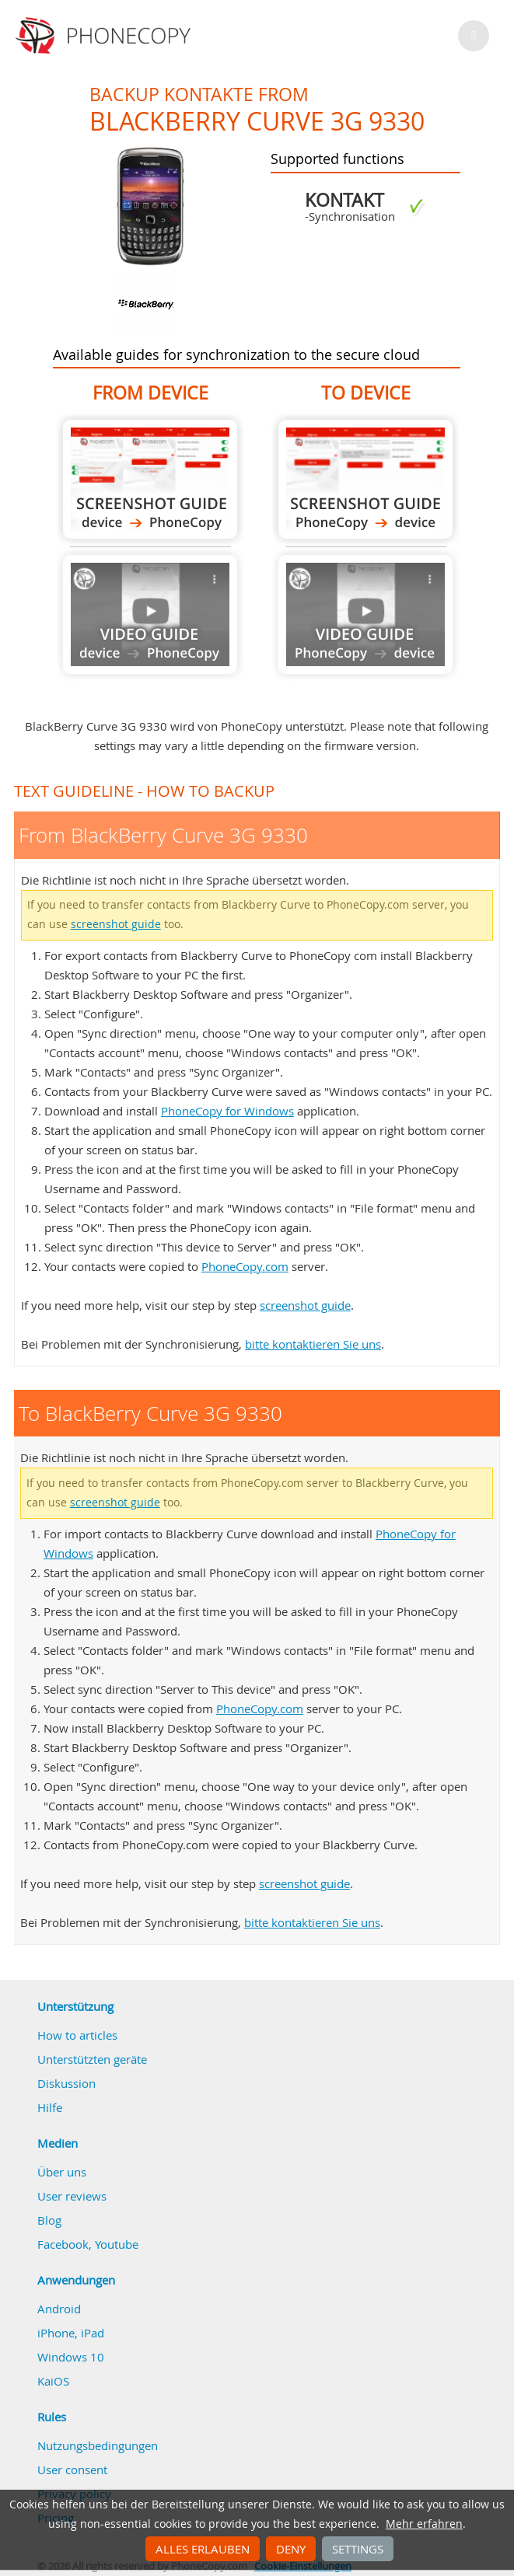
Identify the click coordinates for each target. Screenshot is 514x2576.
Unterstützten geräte (92, 2059)
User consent (72, 2469)
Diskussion (66, 2083)
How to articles (77, 2035)
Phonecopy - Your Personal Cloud (105, 35)
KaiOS (53, 2381)
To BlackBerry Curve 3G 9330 (365, 479)
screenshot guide (116, 924)
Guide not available (150, 614)
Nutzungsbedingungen (97, 2445)
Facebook (63, 2244)
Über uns (61, 2172)
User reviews (72, 2196)
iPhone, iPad (70, 2332)
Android (59, 2308)
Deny (291, 2549)
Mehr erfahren (424, 2524)
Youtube (116, 2244)
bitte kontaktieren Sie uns (313, 1344)
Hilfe (49, 2107)
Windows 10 (70, 2357)
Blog (49, 2220)
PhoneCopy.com (244, 1266)
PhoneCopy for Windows (227, 1111)
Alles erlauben (203, 2549)
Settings (357, 2549)
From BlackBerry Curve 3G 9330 (150, 479)
